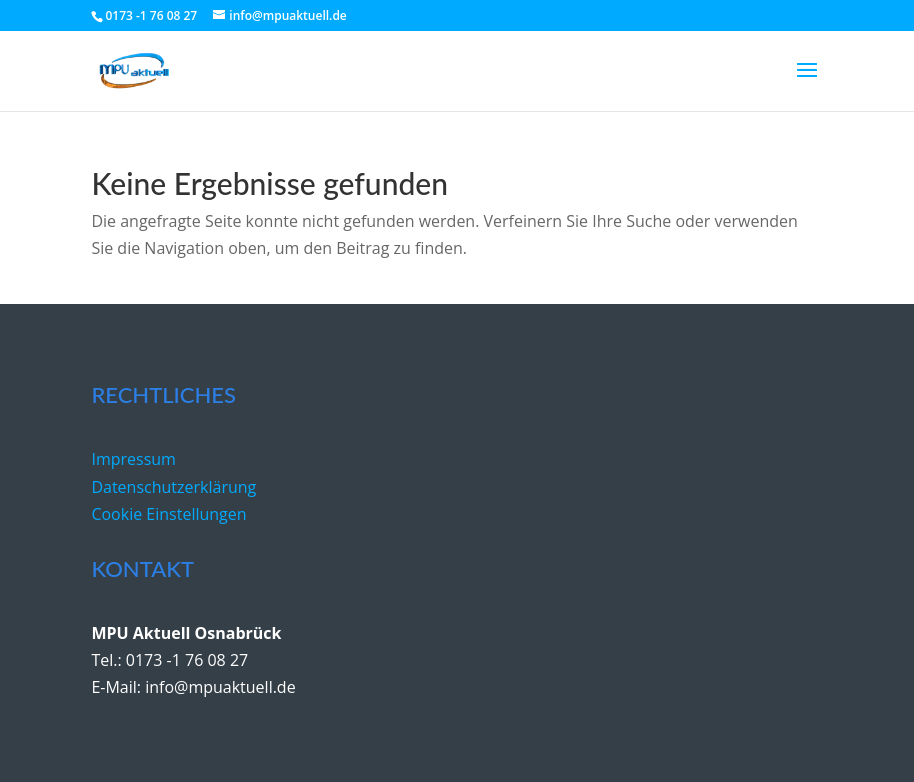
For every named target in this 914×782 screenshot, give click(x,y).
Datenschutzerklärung (173, 487)
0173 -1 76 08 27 (187, 660)
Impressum (133, 459)
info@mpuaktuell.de (220, 687)
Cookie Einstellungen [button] (168, 514)
